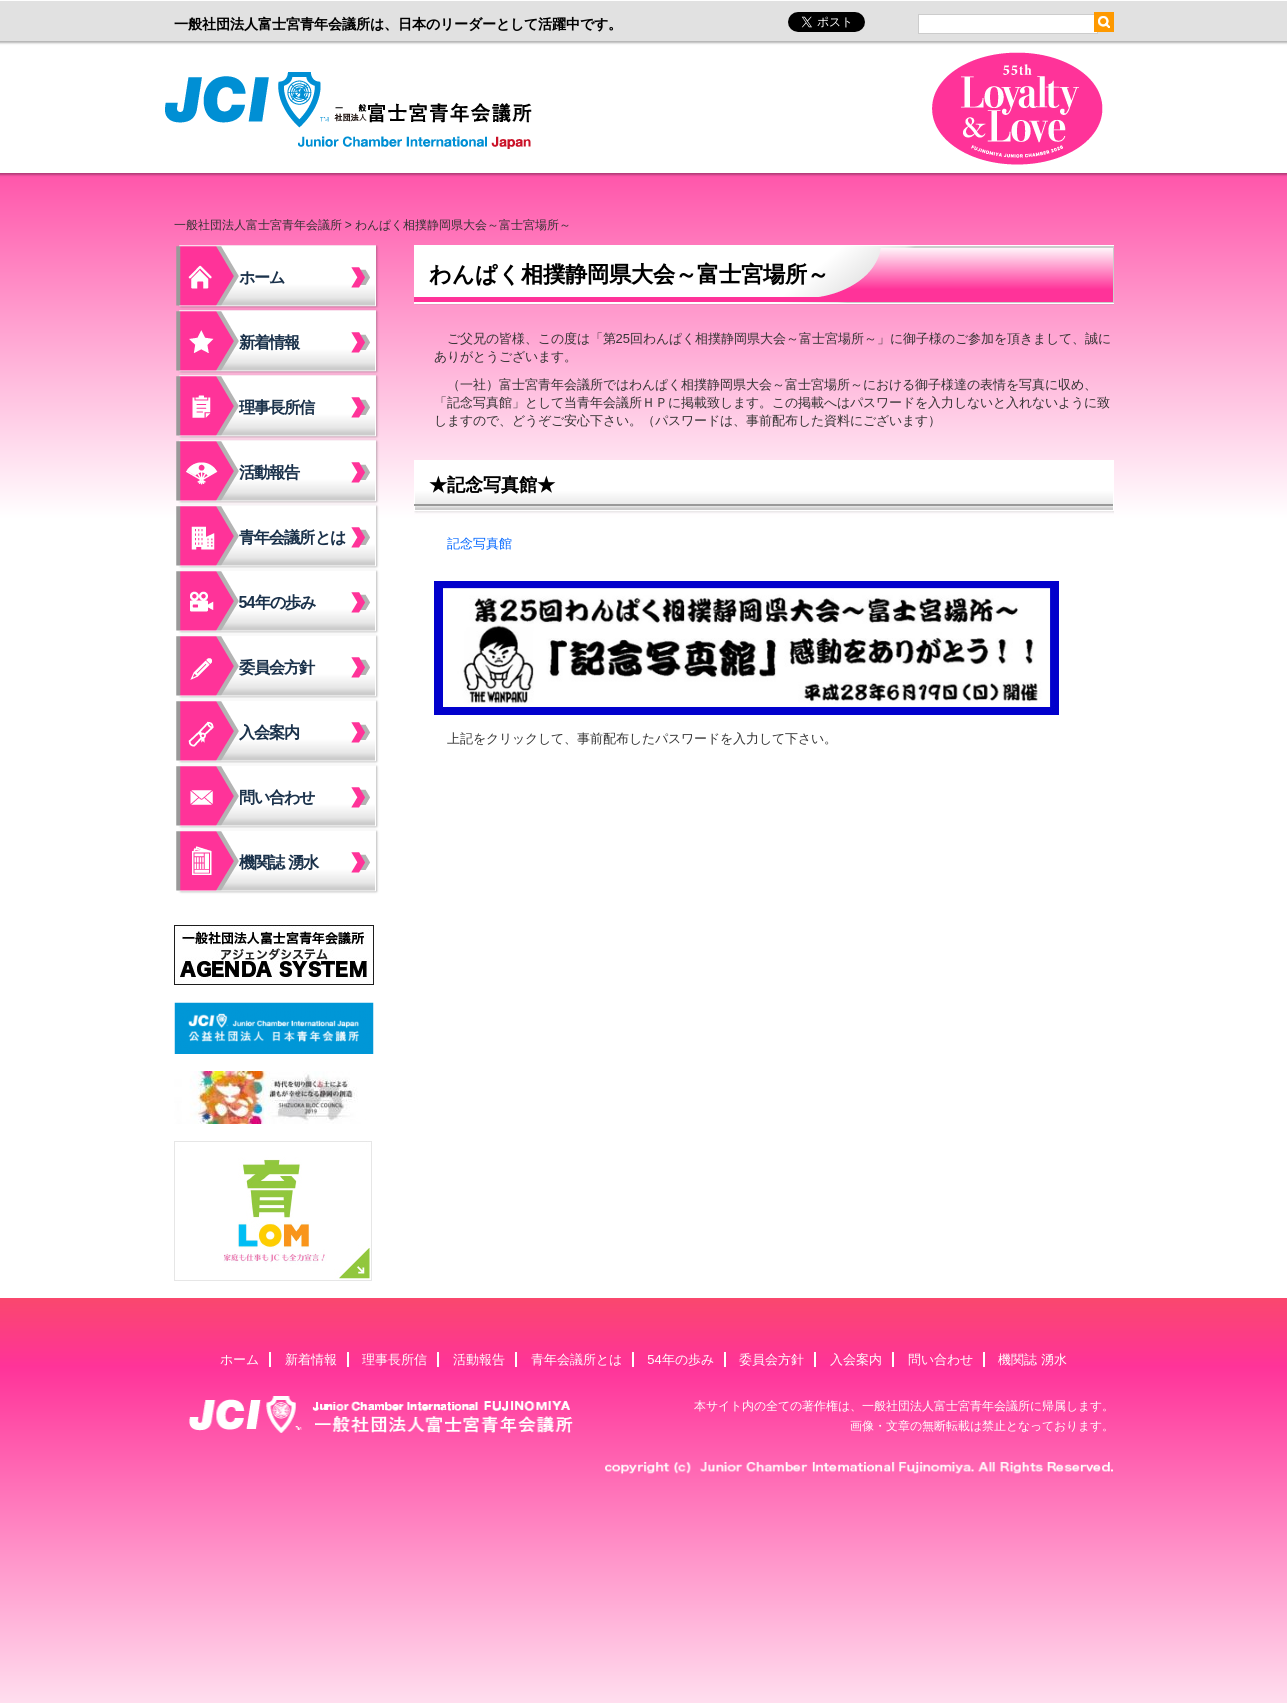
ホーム (262, 277)
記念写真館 (479, 543)
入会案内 (269, 732)
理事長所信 (277, 407)
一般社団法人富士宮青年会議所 (354, 111)
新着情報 (269, 342)
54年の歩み (277, 602)
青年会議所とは (292, 537)
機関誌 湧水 (279, 862)
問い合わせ (277, 797)
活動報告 (269, 472)
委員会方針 (277, 667)
